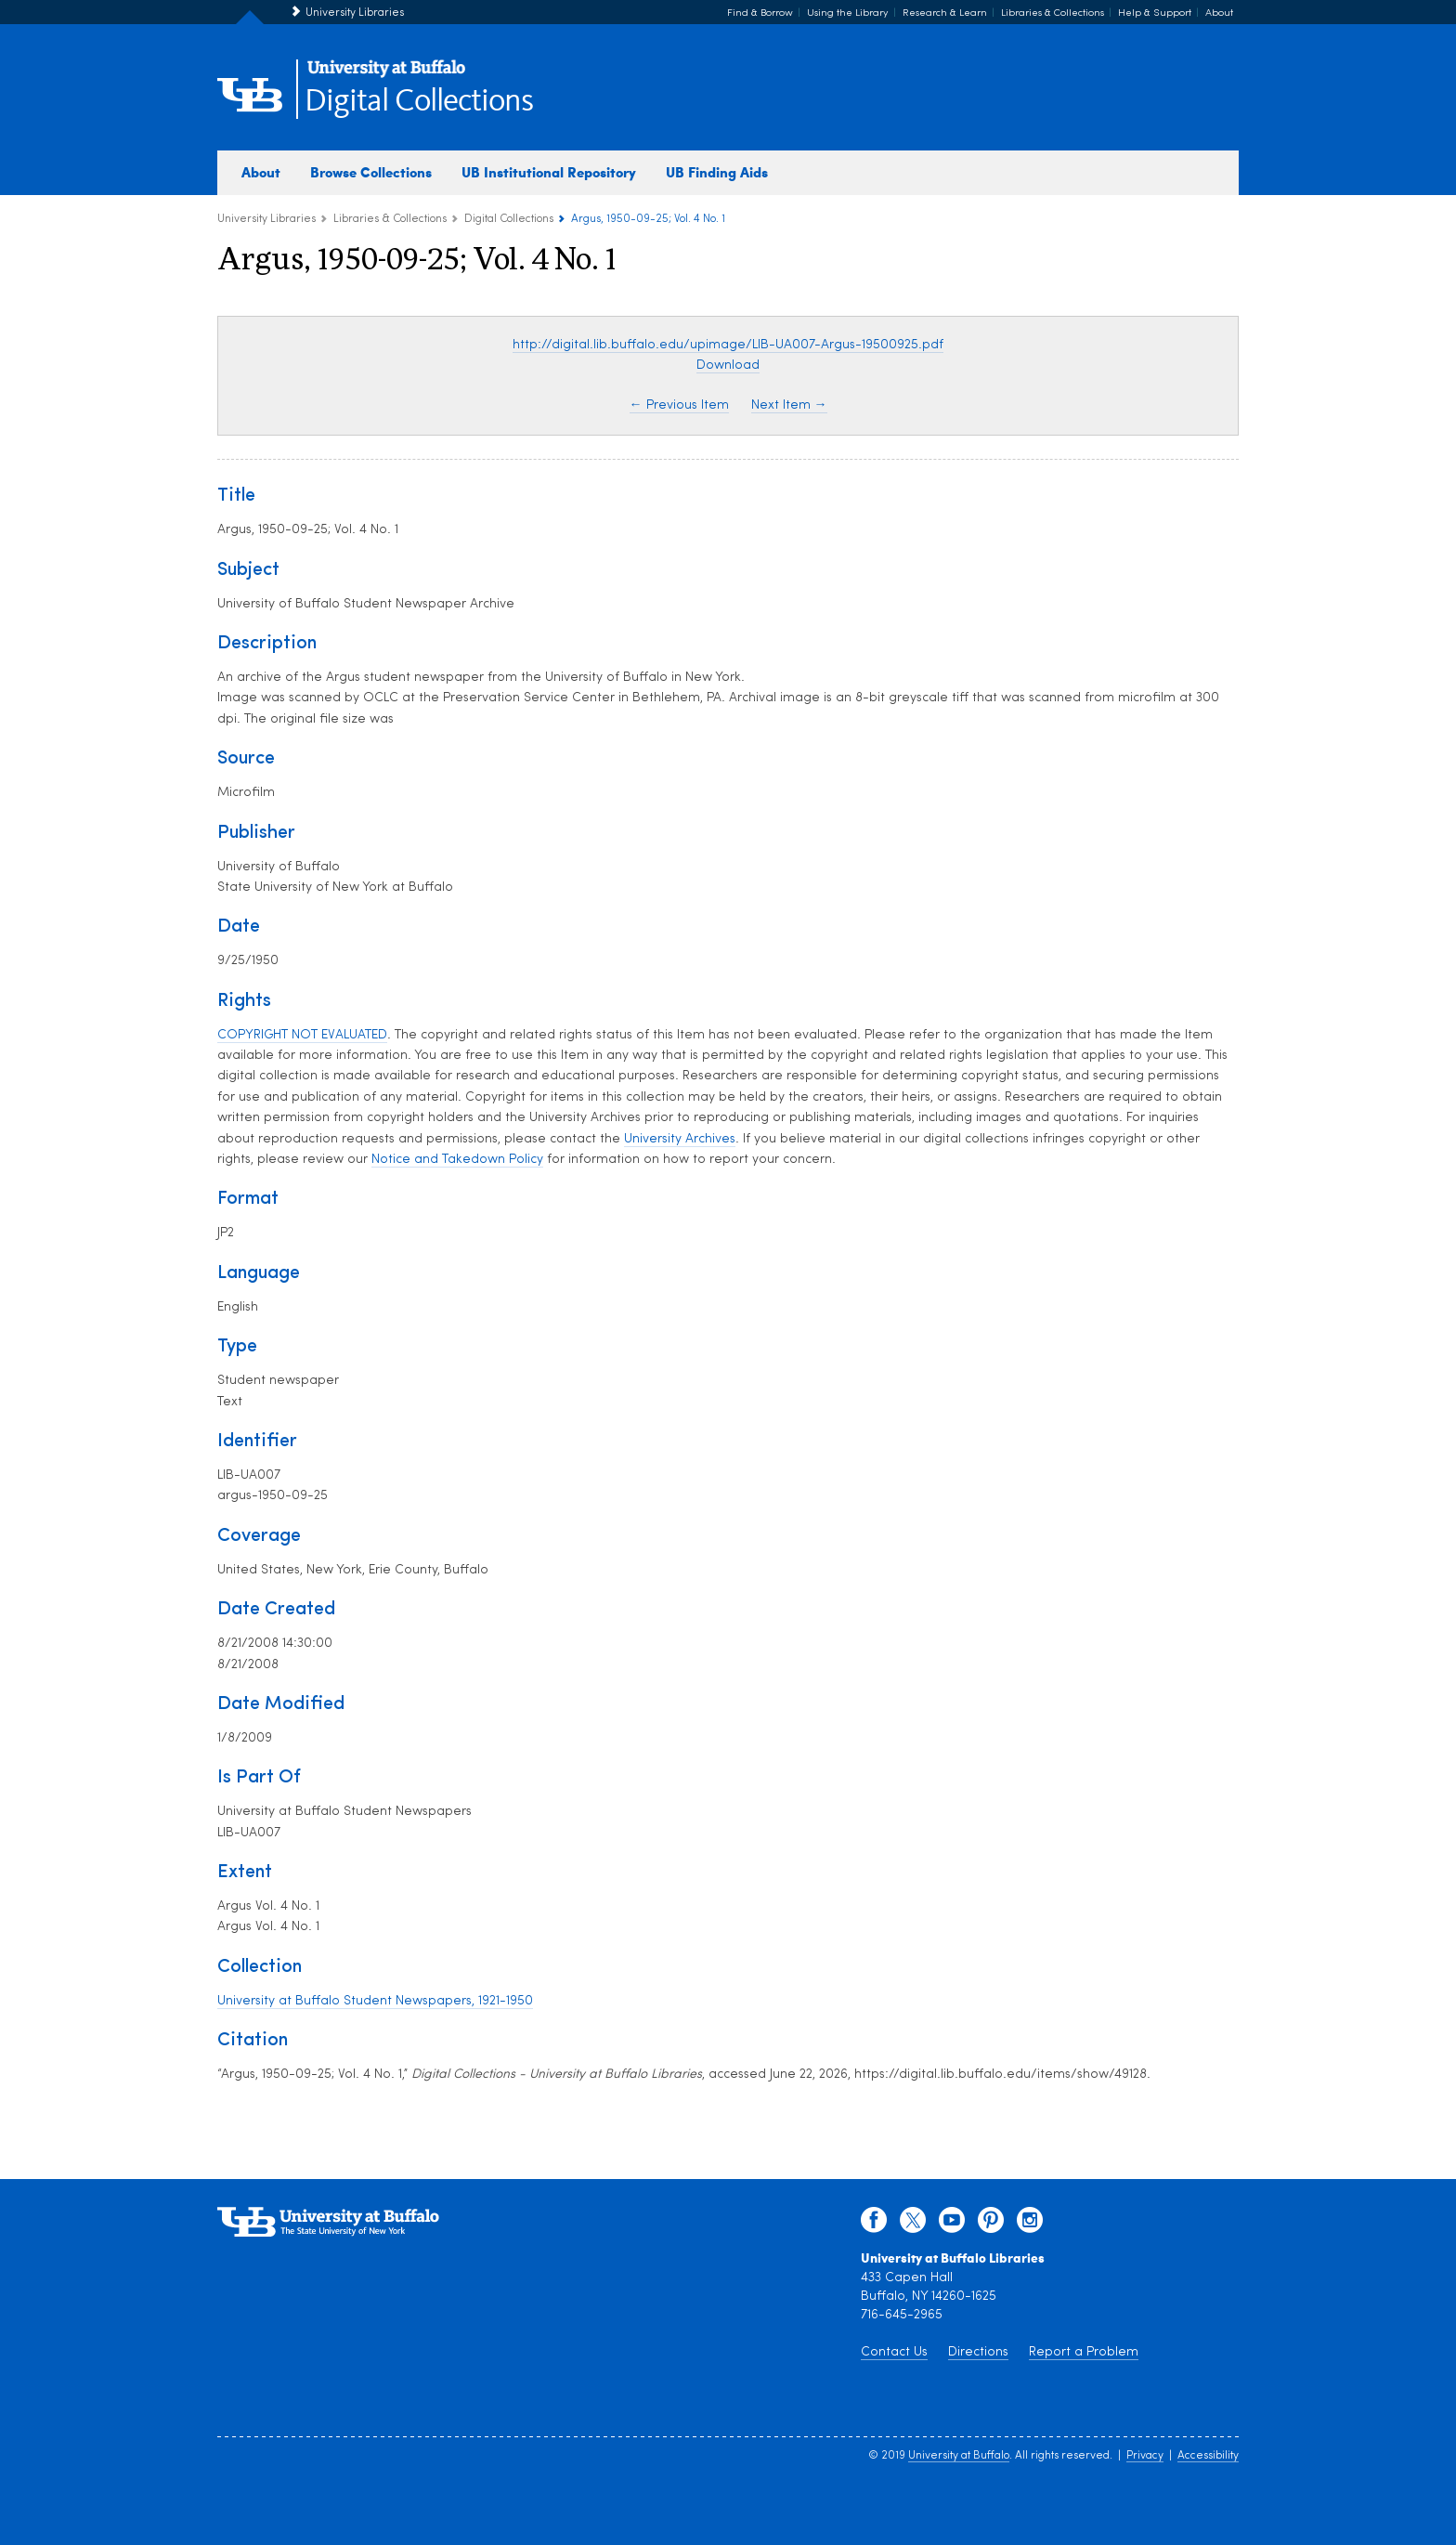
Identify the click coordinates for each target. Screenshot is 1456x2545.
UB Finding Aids (717, 172)
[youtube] (952, 2225)
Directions (978, 2352)
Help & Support (1154, 13)
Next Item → (789, 405)
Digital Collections (419, 101)
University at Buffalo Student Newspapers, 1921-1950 (375, 2001)
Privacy (1145, 2455)
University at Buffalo (958, 2455)
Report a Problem (1083, 2352)
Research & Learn (945, 13)
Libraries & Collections (1052, 13)
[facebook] (874, 2225)
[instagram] (1030, 2225)
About (1219, 13)
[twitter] (913, 2225)
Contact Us (894, 2352)
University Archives (679, 1139)
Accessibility (1208, 2455)
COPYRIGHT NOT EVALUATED (302, 1035)
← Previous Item (679, 405)
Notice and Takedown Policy (457, 1160)
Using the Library (848, 13)
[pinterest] (991, 2225)
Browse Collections (371, 172)
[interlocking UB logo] (386, 75)
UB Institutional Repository (549, 172)
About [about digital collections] (260, 172)
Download (728, 365)
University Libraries (355, 13)
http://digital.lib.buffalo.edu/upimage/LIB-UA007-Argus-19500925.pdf (728, 345)
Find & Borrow (760, 13)
